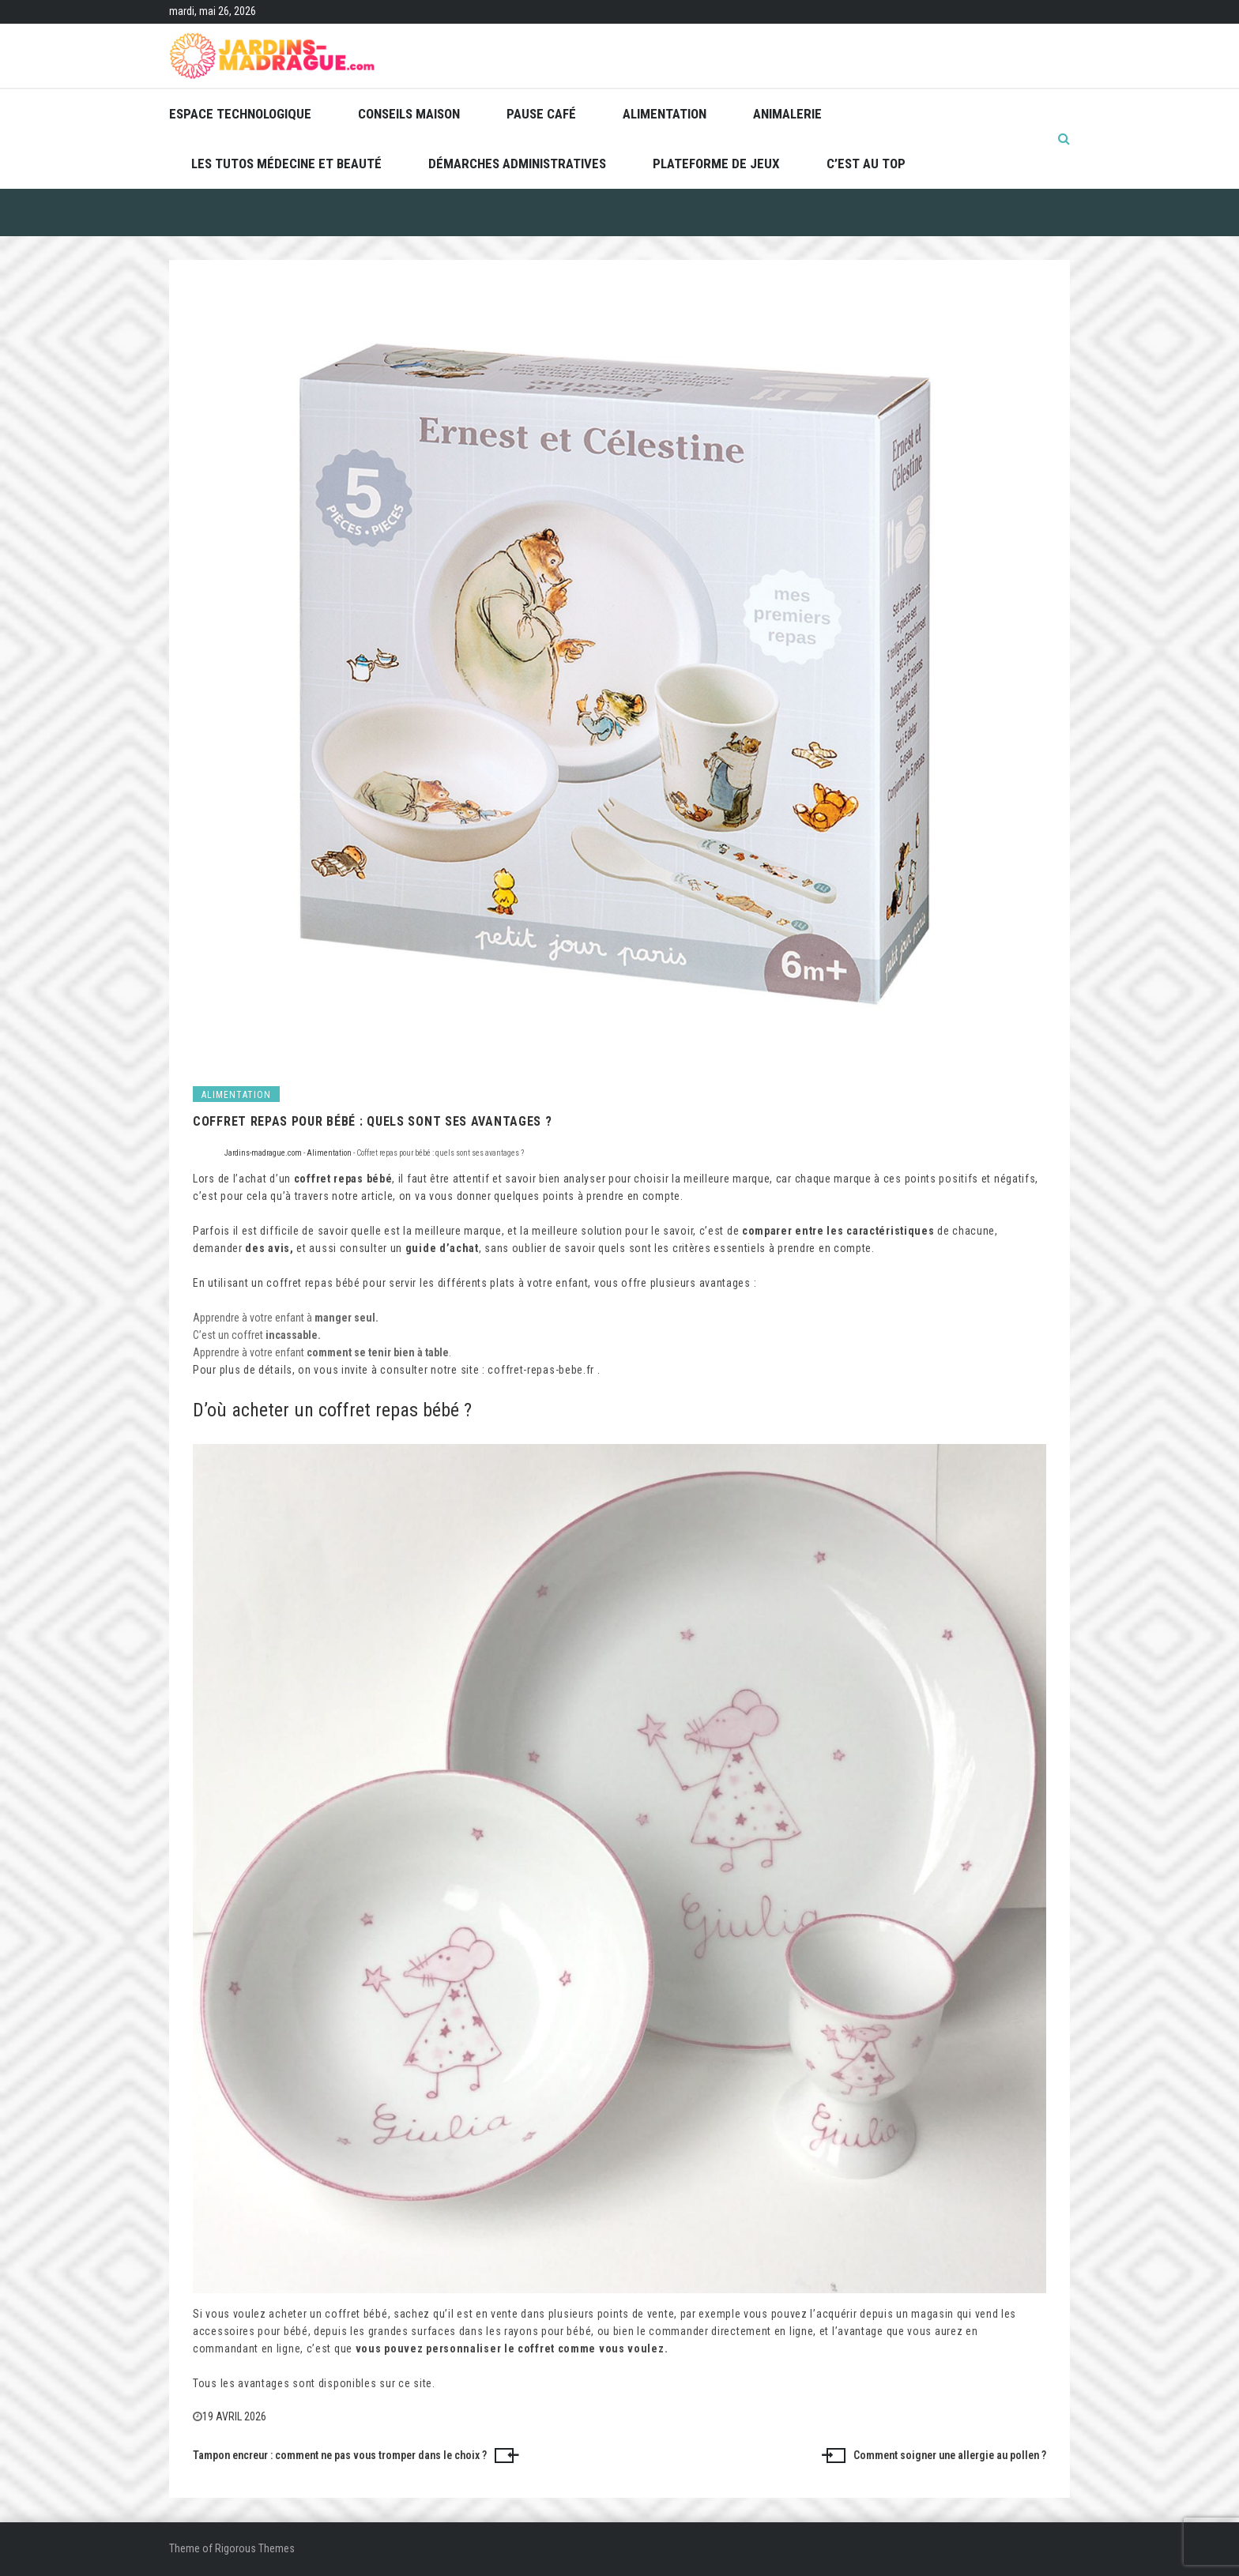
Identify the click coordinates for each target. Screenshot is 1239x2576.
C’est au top (866, 163)
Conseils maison (409, 114)
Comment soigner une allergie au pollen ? (949, 2455)
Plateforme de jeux (716, 163)
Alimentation (664, 114)
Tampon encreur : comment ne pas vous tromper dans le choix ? (340, 2455)
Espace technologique (240, 114)
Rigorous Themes (255, 2548)
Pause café (541, 114)
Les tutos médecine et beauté (286, 163)
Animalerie (787, 114)
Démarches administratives (517, 163)
